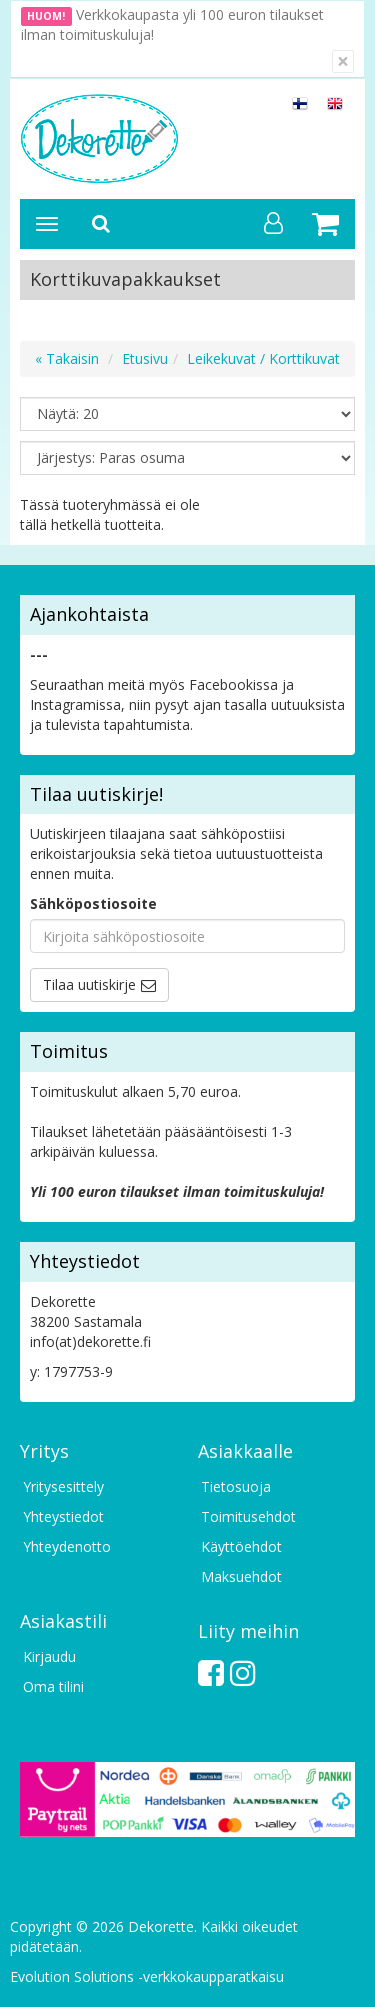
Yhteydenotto (67, 1546)
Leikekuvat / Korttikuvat (263, 358)
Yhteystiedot (63, 1516)
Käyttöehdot (241, 1546)
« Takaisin (67, 358)
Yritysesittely (63, 1486)
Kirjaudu (49, 1656)
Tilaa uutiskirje (89, 984)
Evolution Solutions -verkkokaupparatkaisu (147, 1976)
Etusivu (145, 358)
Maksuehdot (241, 1576)
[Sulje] (343, 61)
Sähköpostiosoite (93, 903)
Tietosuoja (236, 1486)
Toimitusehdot (248, 1516)
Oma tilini (53, 1686)
